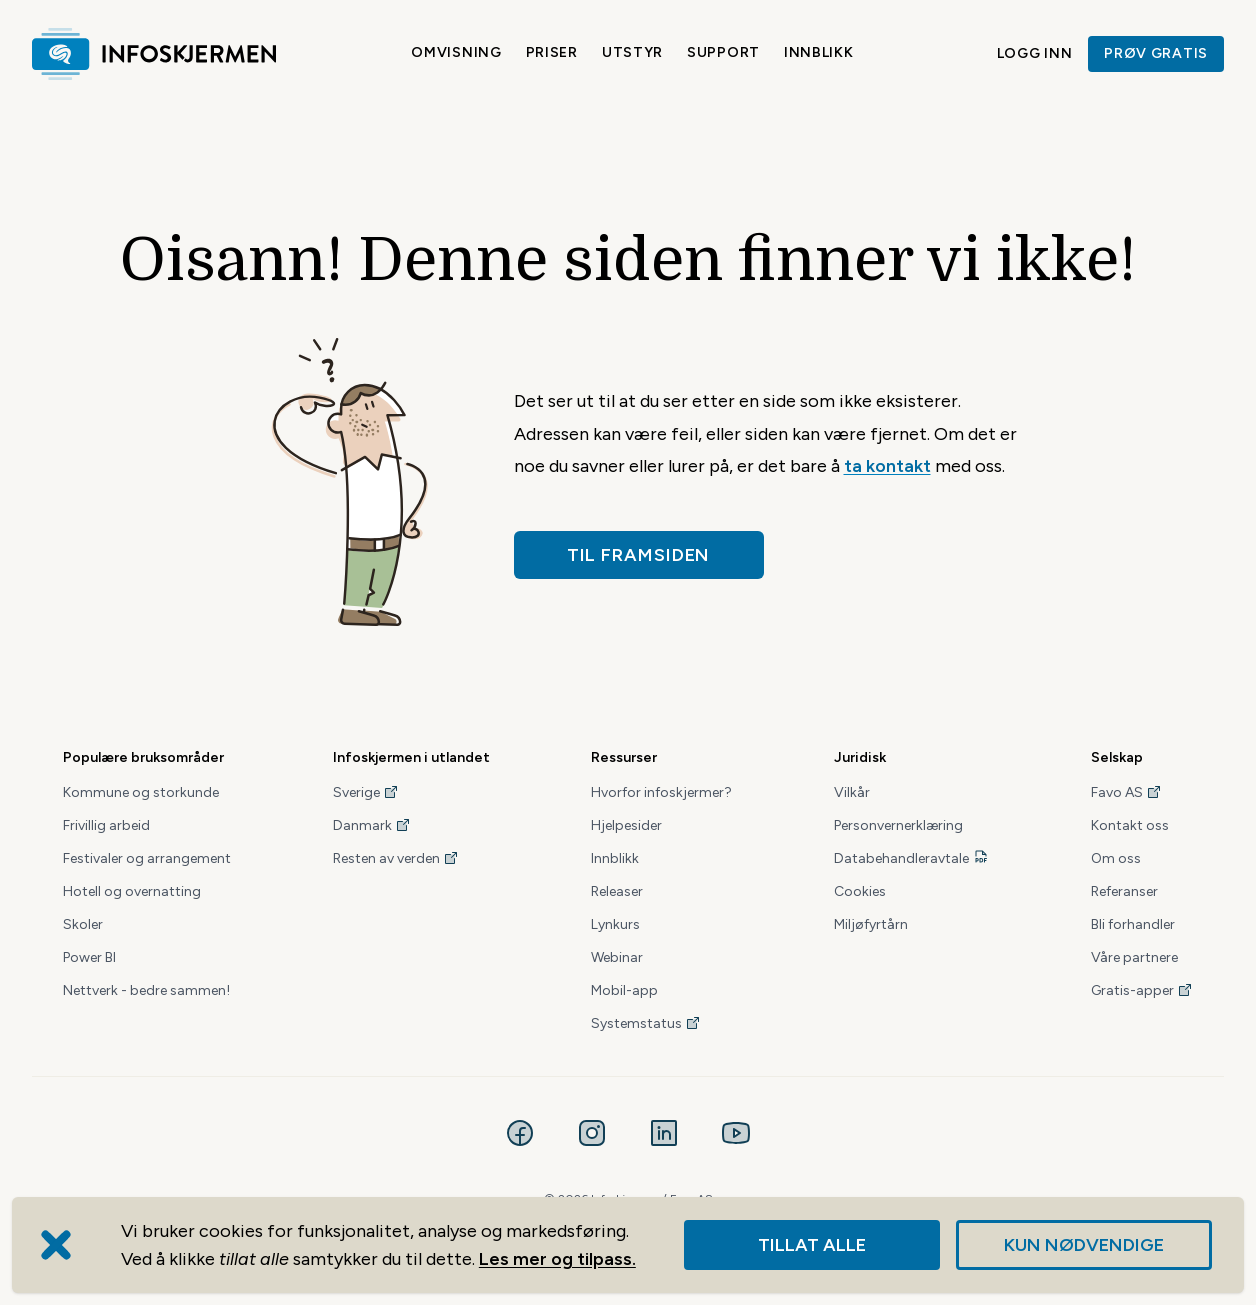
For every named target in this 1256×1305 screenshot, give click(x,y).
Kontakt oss (1130, 825)
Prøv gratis (1156, 53)
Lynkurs (615, 924)
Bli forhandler (1133, 924)
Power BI (89, 957)
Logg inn (1035, 53)
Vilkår (852, 792)
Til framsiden (639, 555)
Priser (552, 52)
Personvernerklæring (898, 825)
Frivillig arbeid (106, 825)
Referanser (1124, 891)
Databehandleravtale (901, 858)
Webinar (617, 957)
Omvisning (456, 52)
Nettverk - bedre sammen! (146, 990)
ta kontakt (887, 466)
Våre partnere (1134, 957)
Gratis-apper (1142, 990)
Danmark (372, 825)
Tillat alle (812, 1245)
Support (723, 52)
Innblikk (819, 52)
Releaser (617, 891)
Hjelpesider (626, 825)
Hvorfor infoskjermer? (661, 792)
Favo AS (1126, 792)
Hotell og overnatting (132, 891)
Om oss (1116, 858)
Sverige (366, 792)
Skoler (83, 924)
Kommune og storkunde (141, 792)
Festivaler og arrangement (147, 858)
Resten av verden (396, 858)
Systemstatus (646, 1023)
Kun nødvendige (1084, 1245)
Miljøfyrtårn (871, 924)
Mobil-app (624, 990)
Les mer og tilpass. (557, 1259)
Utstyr (632, 52)
